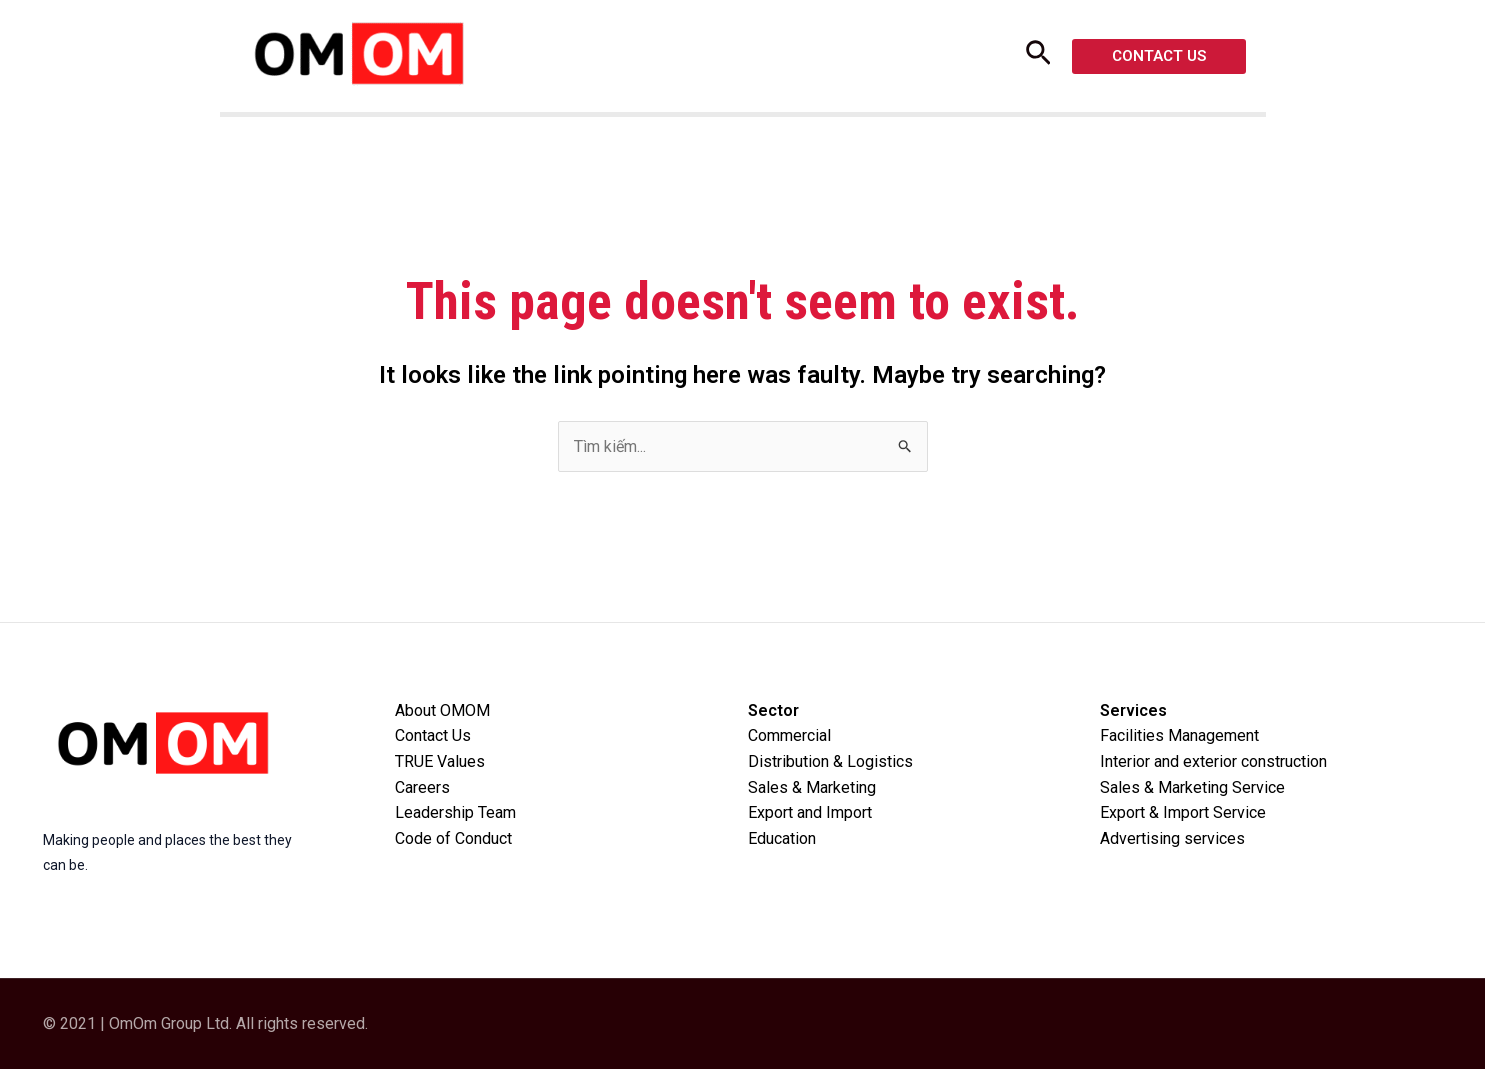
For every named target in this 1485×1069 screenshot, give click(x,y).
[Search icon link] (1038, 58)
